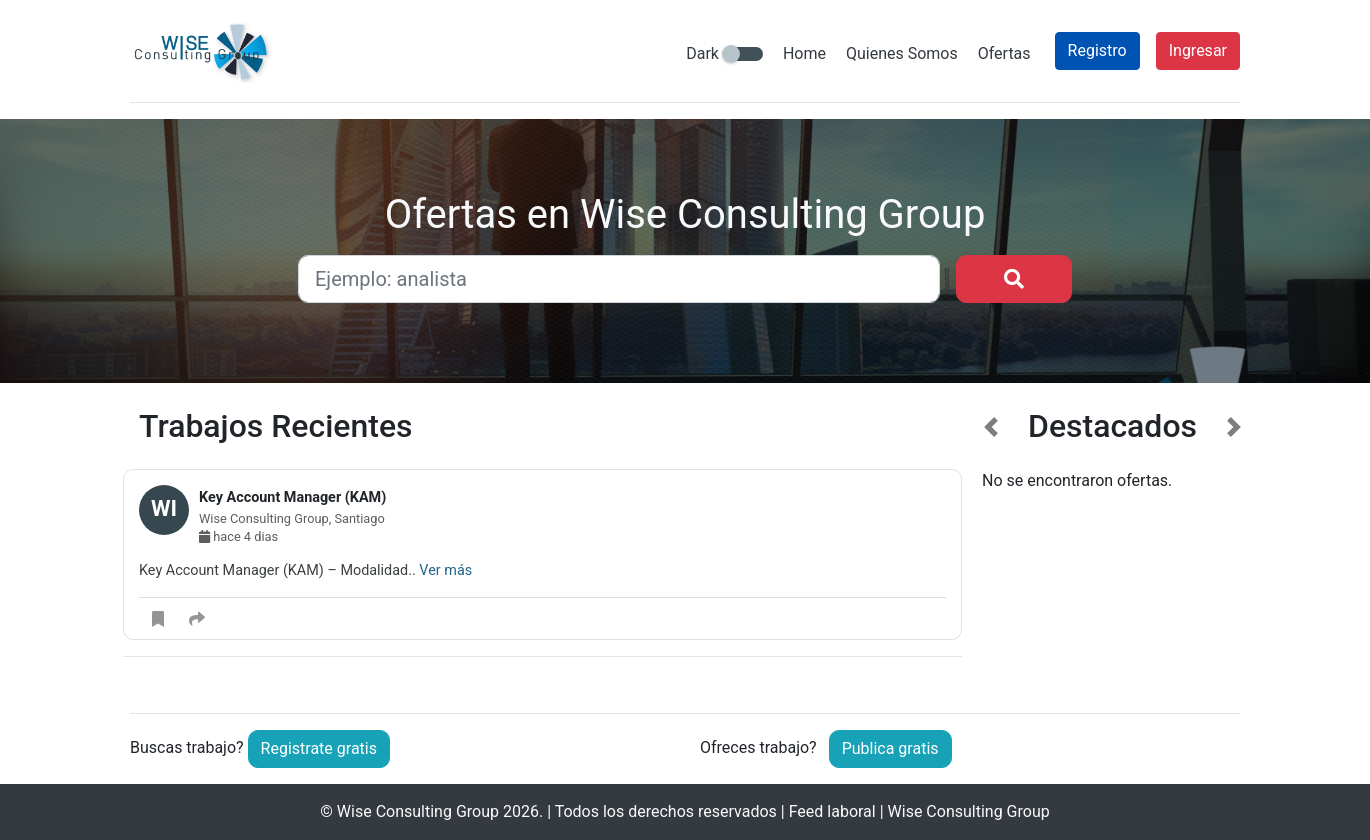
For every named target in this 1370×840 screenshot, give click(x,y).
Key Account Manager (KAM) (292, 497)
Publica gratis (890, 748)
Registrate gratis (319, 748)
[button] (991, 545)
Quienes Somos (902, 53)
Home (804, 53)
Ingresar (1198, 50)
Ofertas (1004, 53)
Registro (1097, 50)
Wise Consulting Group (418, 811)
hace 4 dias (238, 536)
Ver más (445, 570)
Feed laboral (832, 811)
